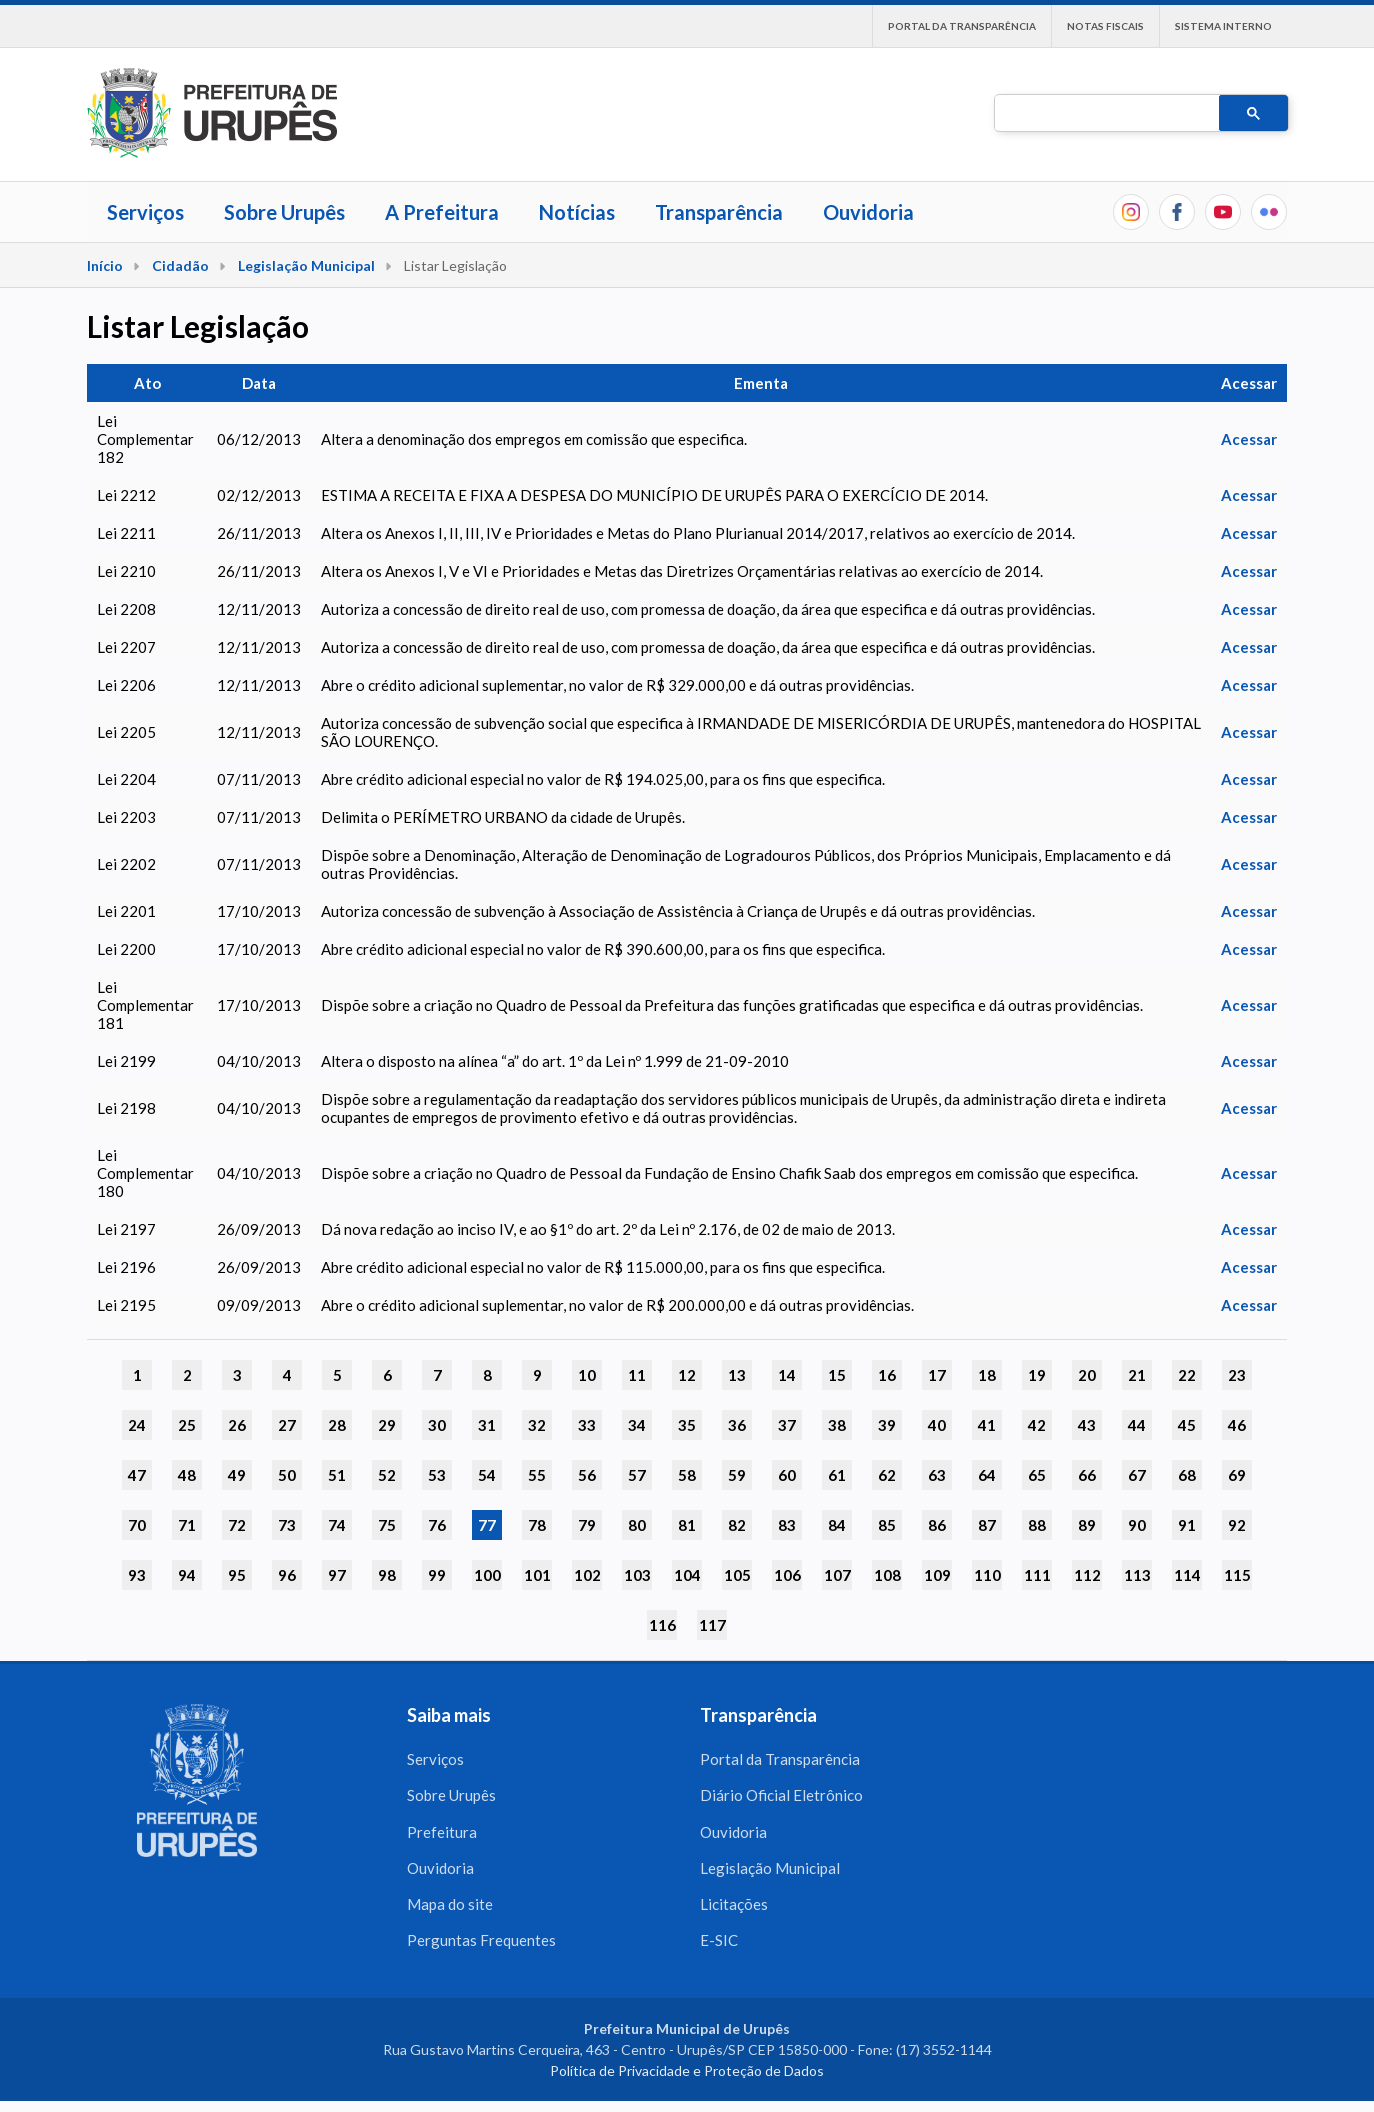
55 (537, 1475)
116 (662, 1625)
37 (787, 1425)
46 (1237, 1425)
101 (537, 1575)
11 (637, 1375)
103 (637, 1575)
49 (237, 1475)
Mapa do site (450, 1912)
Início (105, 265)
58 (687, 1475)
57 (637, 1475)
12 (687, 1375)
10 (587, 1375)
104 (687, 1575)
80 (637, 1525)
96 (287, 1575)
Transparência (719, 212)
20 (1087, 1375)
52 (387, 1475)
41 (987, 1425)
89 (1087, 1525)
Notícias (577, 212)
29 (387, 1425)
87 (987, 1525)
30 (437, 1425)
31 (487, 1425)
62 (887, 1475)
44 (1137, 1425)
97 (337, 1575)
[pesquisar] (1105, 114)
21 (1137, 1375)
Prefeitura (442, 1836)
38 (837, 1425)
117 (712, 1625)
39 (887, 1425)
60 (787, 1475)
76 (437, 1525)
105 (737, 1575)
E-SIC (719, 1950)
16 (887, 1375)
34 (637, 1425)
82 (737, 1525)
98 (387, 1575)
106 (787, 1575)
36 (737, 1425)
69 (1237, 1475)
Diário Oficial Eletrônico (781, 1798)
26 (237, 1425)
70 (137, 1525)
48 (187, 1475)
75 (387, 1525)
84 (837, 1525)
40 (937, 1425)
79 (587, 1525)
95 (237, 1575)
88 (1037, 1525)
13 (737, 1375)
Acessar (1249, 439)
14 (787, 1375)
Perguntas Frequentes (481, 1950)
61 (837, 1475)
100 (487, 1575)
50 (287, 1475)
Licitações (734, 1912)
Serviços (145, 212)
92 (1237, 1525)
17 (937, 1375)
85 (887, 1525)
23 (1237, 1375)
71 (187, 1525)
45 (1187, 1425)
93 (137, 1575)
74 (337, 1525)
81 (687, 1525)
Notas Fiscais (1105, 26)
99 (437, 1575)
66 (1087, 1475)
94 (187, 1575)
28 (337, 1425)
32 (537, 1425)
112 (1087, 1575)
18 (987, 1375)
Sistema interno (1223, 26)
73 (287, 1525)
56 (587, 1475)
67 (1137, 1475)
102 (587, 1575)
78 (537, 1525)
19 (1037, 1375)
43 (1087, 1425)
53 (437, 1475)
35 (687, 1425)
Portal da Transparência (962, 26)
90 (1137, 1525)
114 (1187, 1575)
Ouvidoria (868, 212)
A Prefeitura (442, 212)
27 (287, 1425)
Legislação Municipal (306, 265)
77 (487, 1525)
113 (1137, 1575)
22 (1187, 1375)
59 (737, 1475)
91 (1187, 1525)
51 (337, 1475)
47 (137, 1475)
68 (1187, 1475)
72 (237, 1525)
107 (837, 1575)
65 (1037, 1475)
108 (887, 1575)
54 (487, 1475)
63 (937, 1475)
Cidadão (180, 265)
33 (587, 1425)
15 (837, 1375)
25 (187, 1425)
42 (1037, 1425)
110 (987, 1575)
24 (137, 1425)
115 (1237, 1575)
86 (937, 1525)
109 (937, 1575)
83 (787, 1525)
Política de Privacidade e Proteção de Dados (687, 2081)
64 (987, 1475)
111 (1037, 1575)
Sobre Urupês (284, 212)
